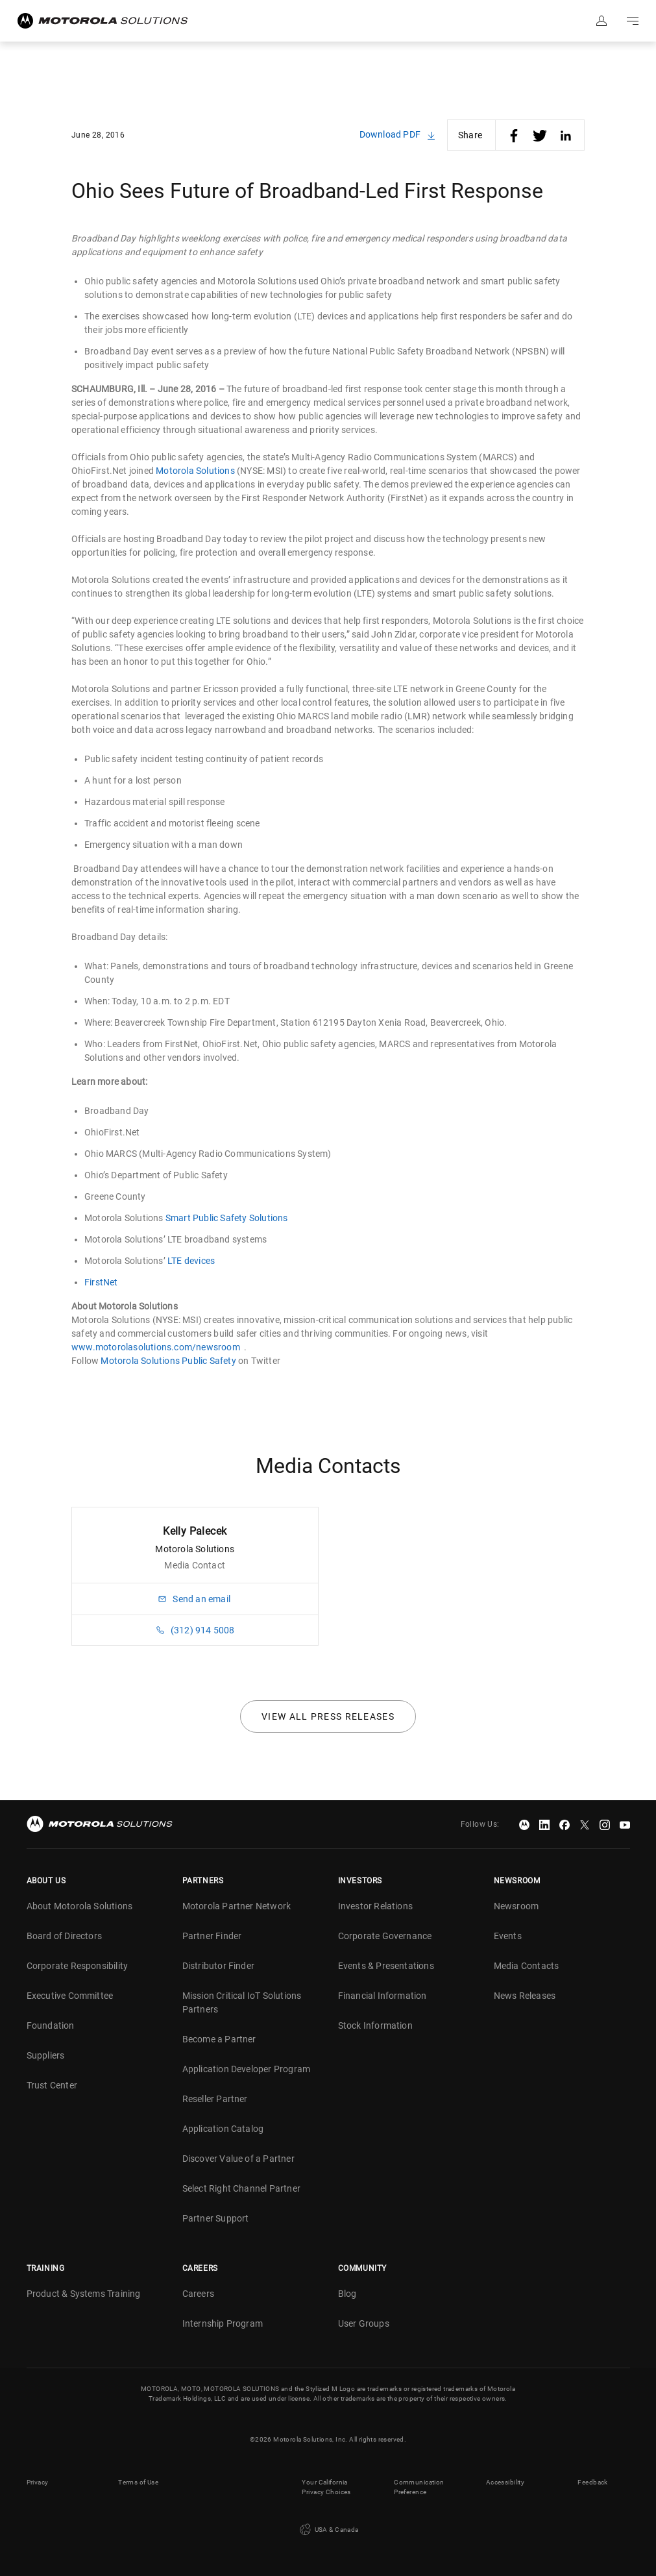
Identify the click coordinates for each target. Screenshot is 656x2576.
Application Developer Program (246, 2069)
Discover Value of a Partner (238, 2158)
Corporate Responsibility (77, 1966)
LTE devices (191, 1261)
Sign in (601, 20)
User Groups (363, 2323)
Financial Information (382, 1995)
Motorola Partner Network (236, 1906)
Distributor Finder (218, 1966)
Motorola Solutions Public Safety (168, 1361)
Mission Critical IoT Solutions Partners (242, 2002)
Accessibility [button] (505, 2482)
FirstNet (101, 1282)
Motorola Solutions (195, 470)
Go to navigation (632, 20)
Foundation (51, 2025)
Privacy (38, 2482)
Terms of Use (138, 2482)
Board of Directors (65, 1936)
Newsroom (516, 1906)
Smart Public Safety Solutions (226, 1218)
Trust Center (52, 2085)
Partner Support (215, 2218)
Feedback (592, 2482)
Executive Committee (70, 1995)
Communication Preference (419, 2487)
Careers (198, 2293)
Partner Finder (212, 1936)
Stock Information (375, 2025)
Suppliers (46, 2055)
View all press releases (328, 1716)
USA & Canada (327, 2530)
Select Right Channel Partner (241, 2188)
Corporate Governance (385, 1936)
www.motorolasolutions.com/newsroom (155, 1347)
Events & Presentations (386, 1966)
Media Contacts (526, 1966)
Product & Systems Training (84, 2293)
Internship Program (222, 2323)
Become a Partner (219, 2039)
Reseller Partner (215, 2099)
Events (508, 1936)
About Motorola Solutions (80, 1906)
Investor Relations (375, 1906)
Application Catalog (223, 2129)
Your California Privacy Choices (326, 2487)
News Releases (525, 1995)
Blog (347, 2293)
